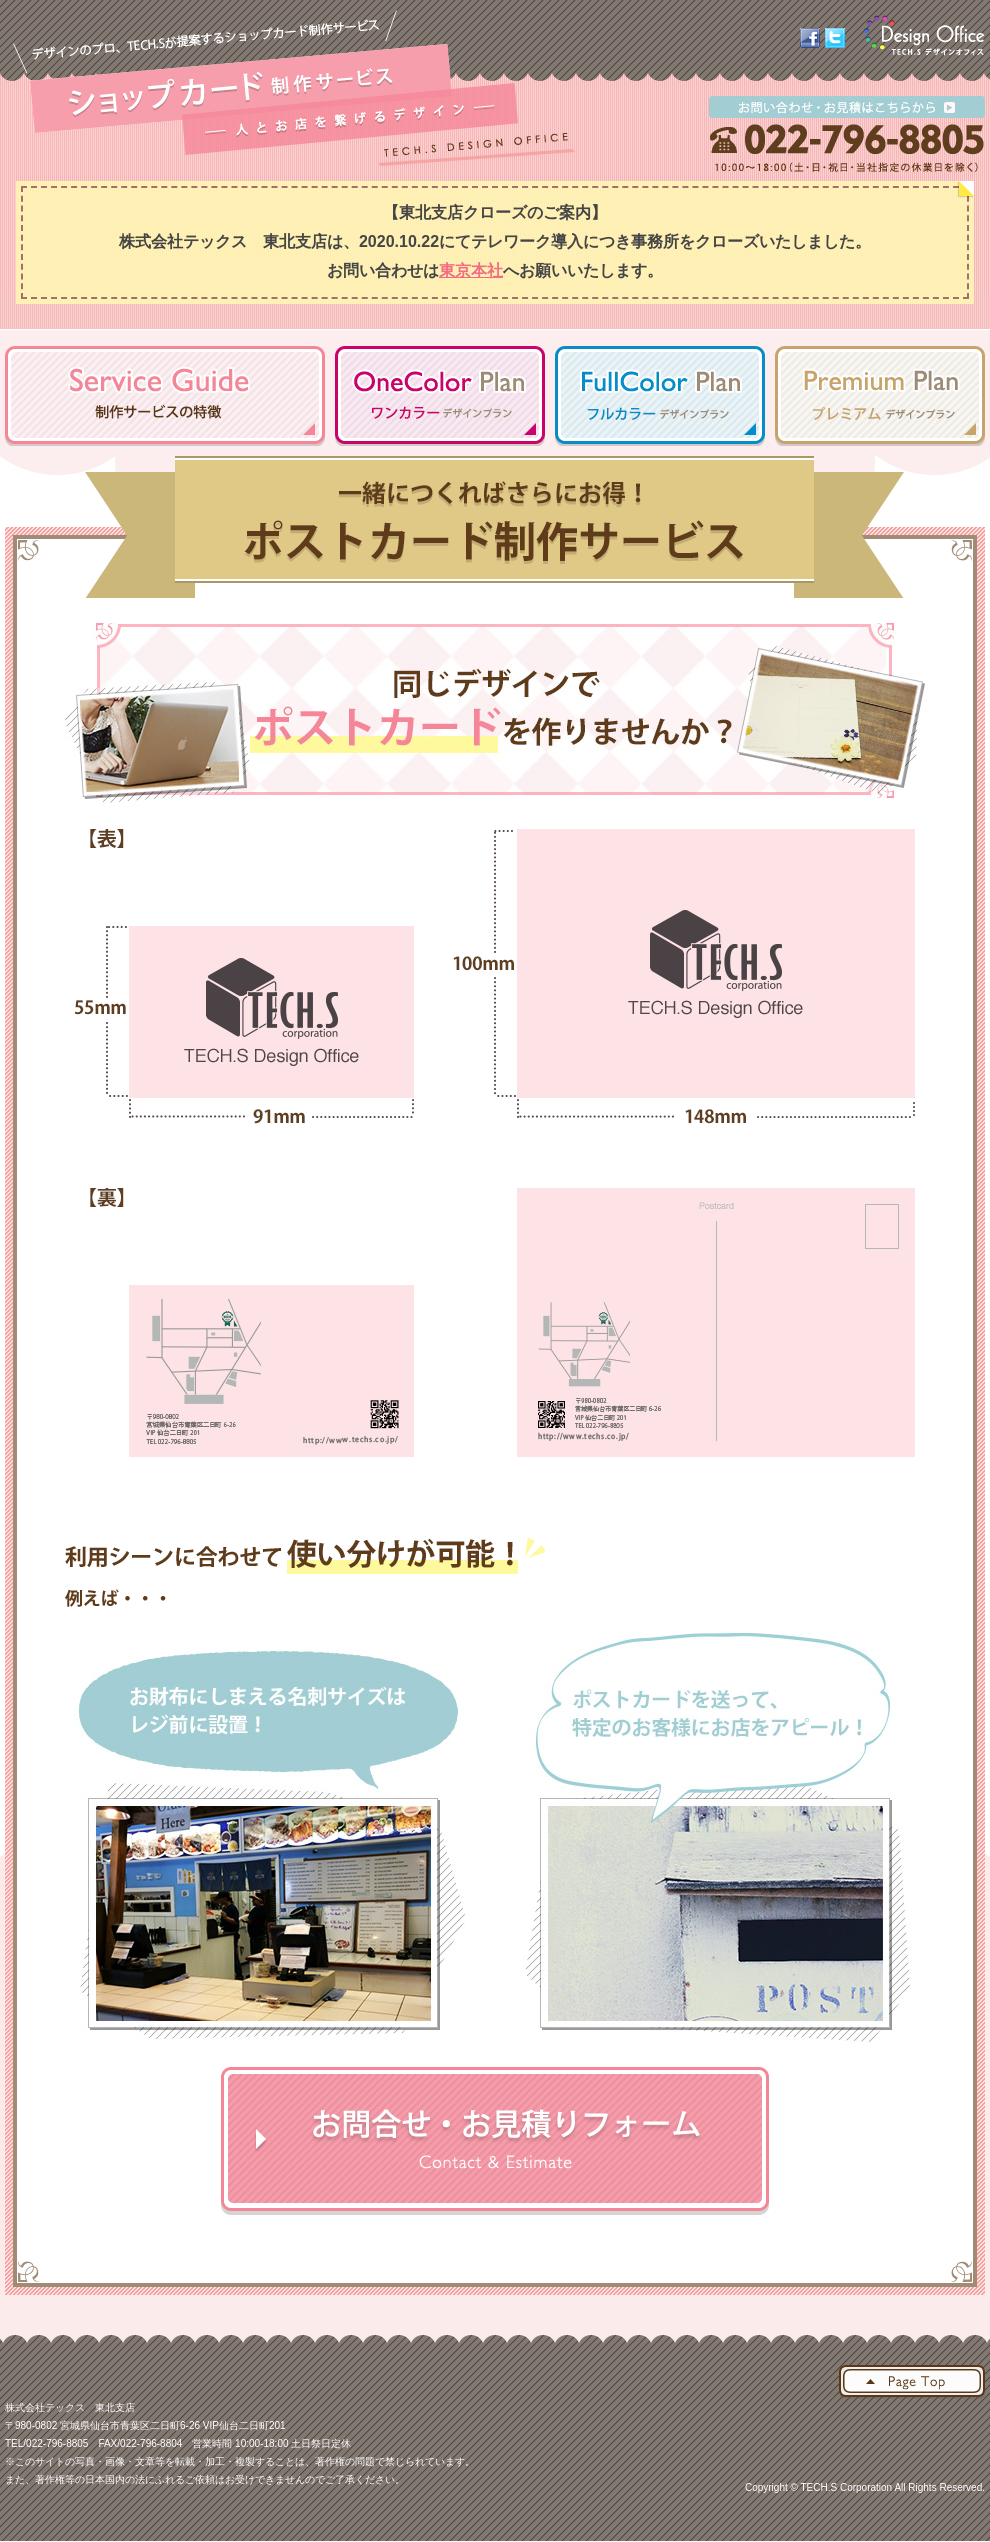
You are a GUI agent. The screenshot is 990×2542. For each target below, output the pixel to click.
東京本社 (471, 270)
